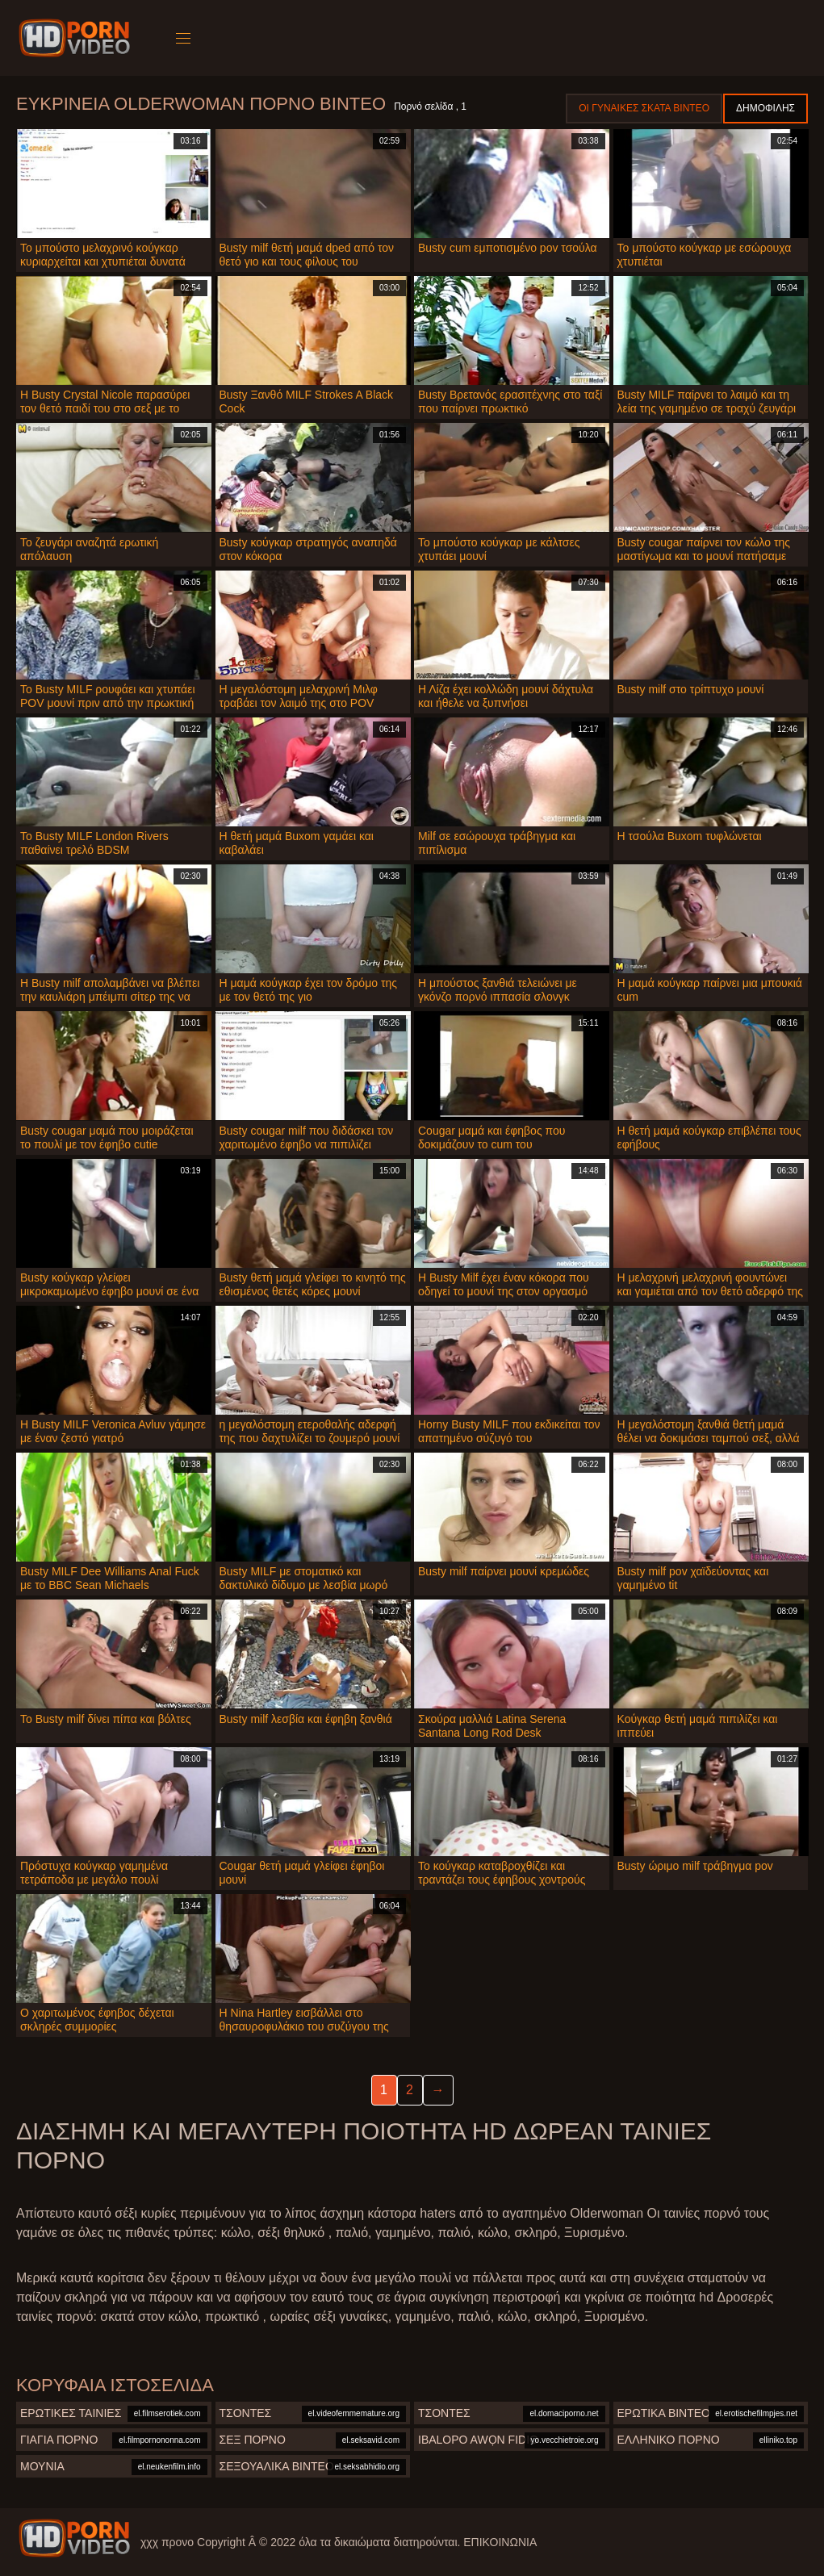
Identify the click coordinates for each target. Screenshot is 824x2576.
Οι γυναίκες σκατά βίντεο (644, 108)
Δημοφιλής (765, 108)
